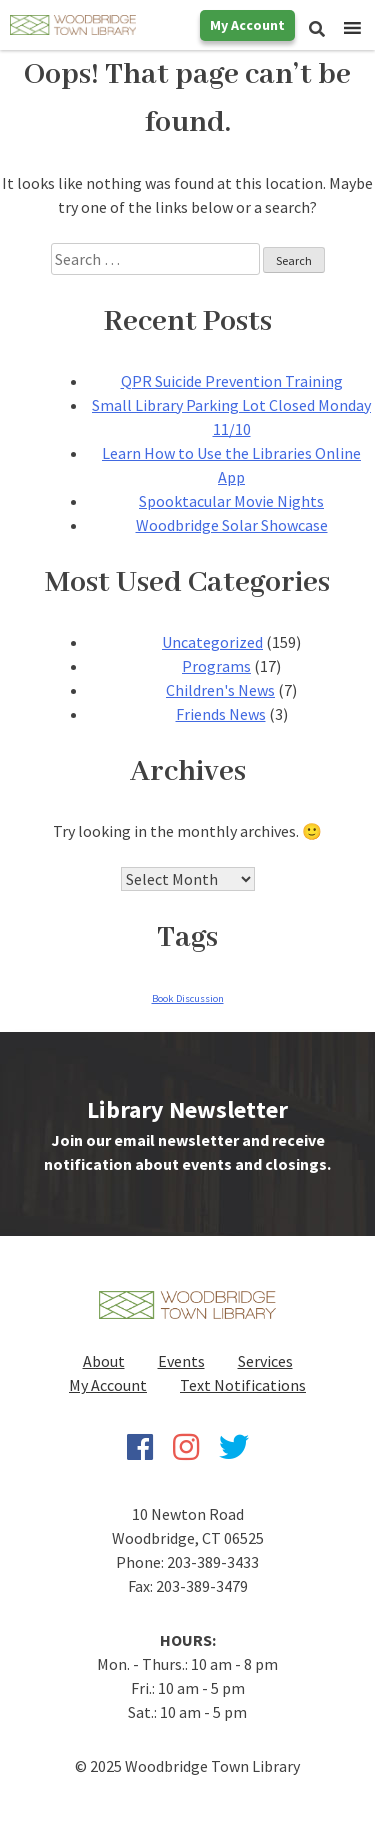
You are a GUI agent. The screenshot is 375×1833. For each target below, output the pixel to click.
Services (265, 1361)
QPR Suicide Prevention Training (232, 381)
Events (181, 1361)
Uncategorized (212, 642)
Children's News (220, 690)
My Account (247, 25)
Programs (216, 666)
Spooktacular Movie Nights (231, 501)
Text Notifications (243, 1385)
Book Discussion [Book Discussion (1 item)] (188, 998)
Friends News (221, 714)
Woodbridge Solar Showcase (232, 525)
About (104, 1361)
